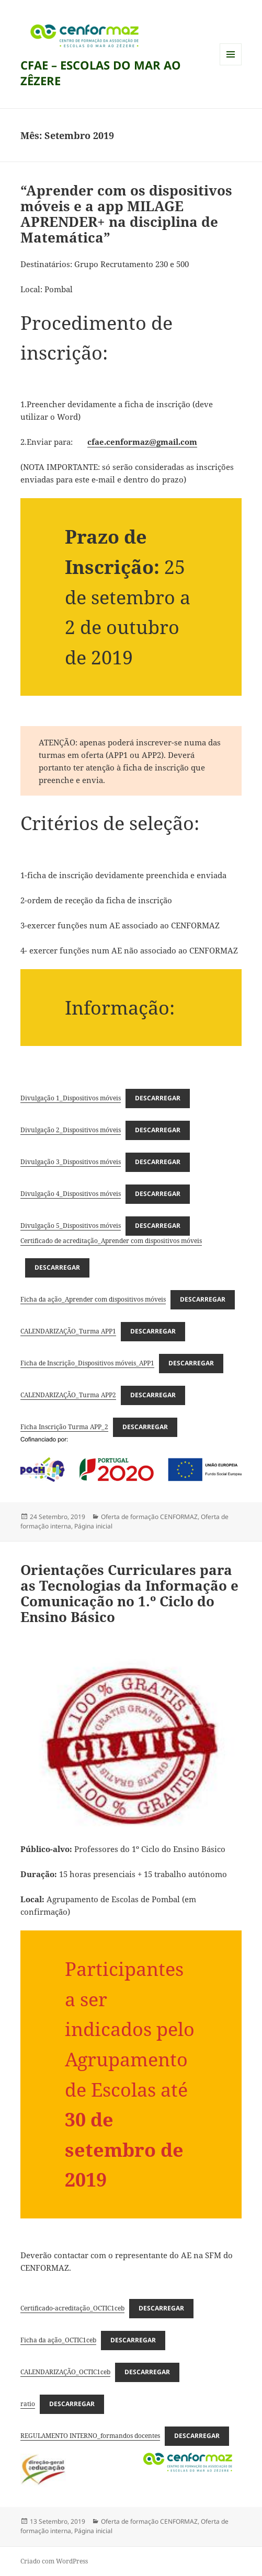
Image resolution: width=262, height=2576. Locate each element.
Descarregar (157, 1129)
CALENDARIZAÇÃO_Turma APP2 (68, 1394)
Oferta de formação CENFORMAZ (149, 1516)
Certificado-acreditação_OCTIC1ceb (72, 2308)
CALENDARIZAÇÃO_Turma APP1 (68, 1331)
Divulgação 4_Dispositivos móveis (70, 1193)
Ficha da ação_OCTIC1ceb (58, 2340)
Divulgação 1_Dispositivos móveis (70, 1098)
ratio (27, 2403)
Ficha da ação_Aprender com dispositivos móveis (93, 1299)
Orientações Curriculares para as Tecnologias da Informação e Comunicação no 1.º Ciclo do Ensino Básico (129, 1593)
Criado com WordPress (54, 2561)
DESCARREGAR (157, 1098)
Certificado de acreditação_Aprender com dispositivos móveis (111, 1240)
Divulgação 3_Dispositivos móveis (70, 1161)
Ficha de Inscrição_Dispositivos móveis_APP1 (87, 1363)
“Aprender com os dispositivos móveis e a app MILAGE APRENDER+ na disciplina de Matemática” (126, 214)
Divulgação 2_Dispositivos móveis (70, 1129)
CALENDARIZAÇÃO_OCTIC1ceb (65, 2371)
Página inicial (93, 1526)
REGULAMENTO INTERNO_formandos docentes (90, 2435)
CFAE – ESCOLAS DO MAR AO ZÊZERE (100, 72)
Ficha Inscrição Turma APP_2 (64, 1426)
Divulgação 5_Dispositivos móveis (70, 1225)
